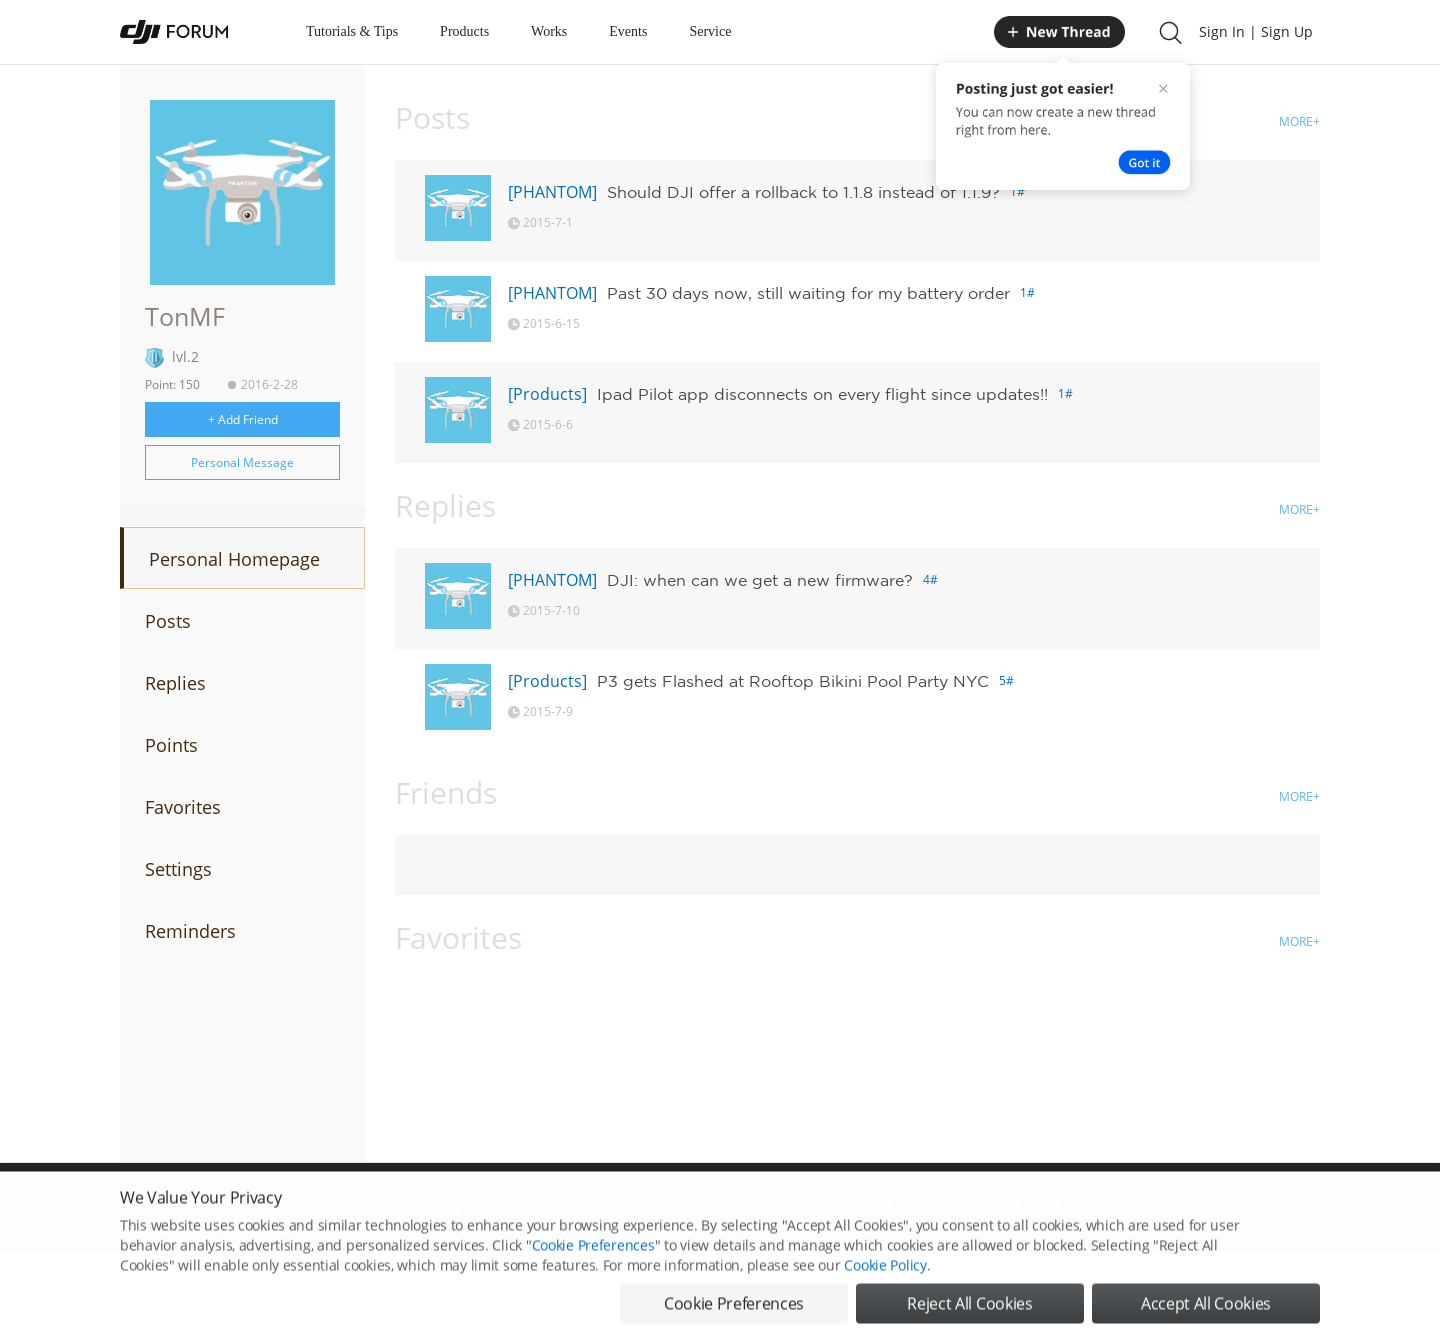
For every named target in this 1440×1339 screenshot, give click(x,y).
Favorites (183, 807)
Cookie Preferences (593, 1271)
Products (464, 31)
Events (628, 31)
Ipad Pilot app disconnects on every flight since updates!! (822, 394)
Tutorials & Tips (352, 31)
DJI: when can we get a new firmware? (760, 580)
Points (171, 745)
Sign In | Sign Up (1256, 31)
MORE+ (1299, 121)
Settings (178, 869)
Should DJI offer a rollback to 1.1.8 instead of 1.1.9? (803, 192)
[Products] (547, 394)
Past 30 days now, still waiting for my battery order (808, 293)
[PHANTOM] (552, 192)
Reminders (190, 931)
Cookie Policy (885, 1291)
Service (710, 31)
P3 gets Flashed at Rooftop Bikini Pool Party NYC (793, 681)
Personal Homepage (234, 559)
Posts (168, 621)
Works (549, 31)
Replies (175, 683)
